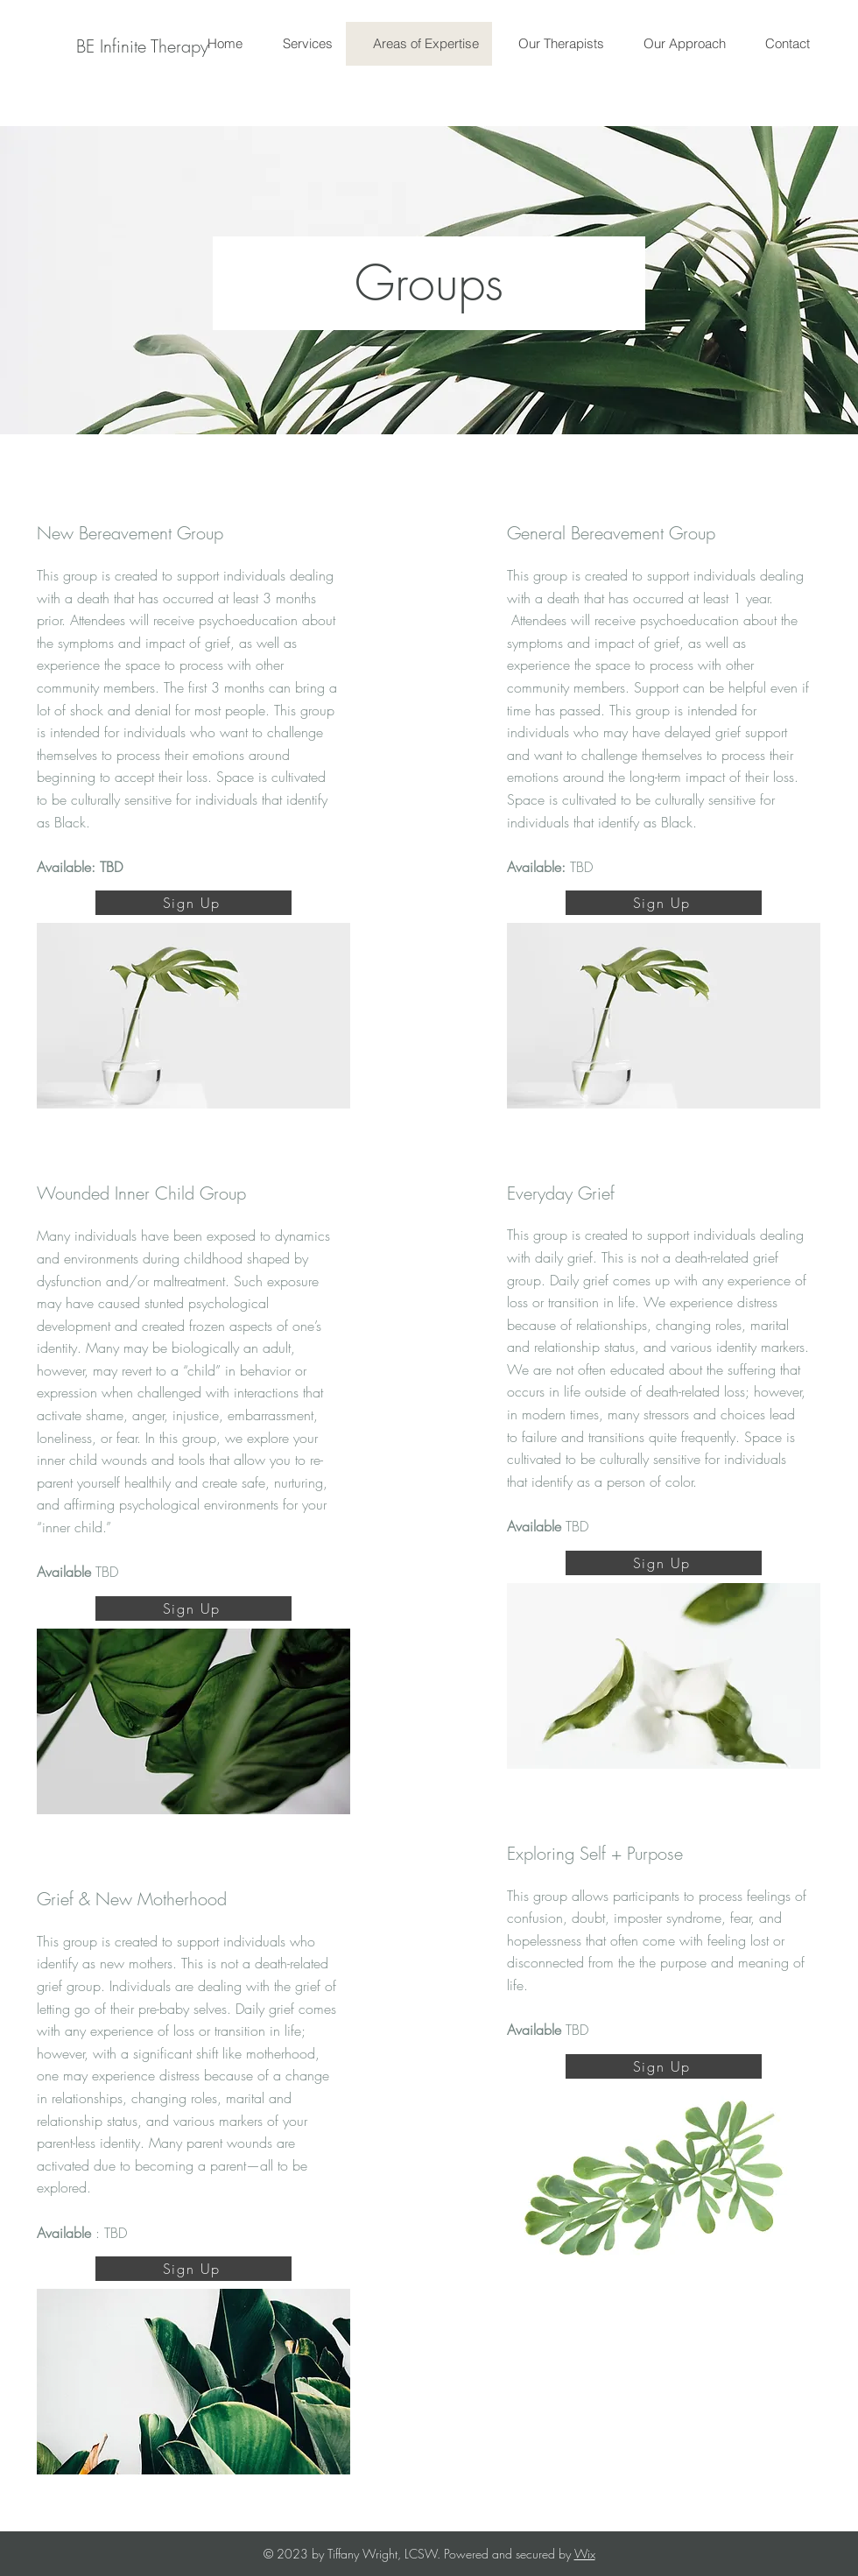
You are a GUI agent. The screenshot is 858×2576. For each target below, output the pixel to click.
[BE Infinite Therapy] (142, 46)
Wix (584, 2553)
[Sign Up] (193, 902)
